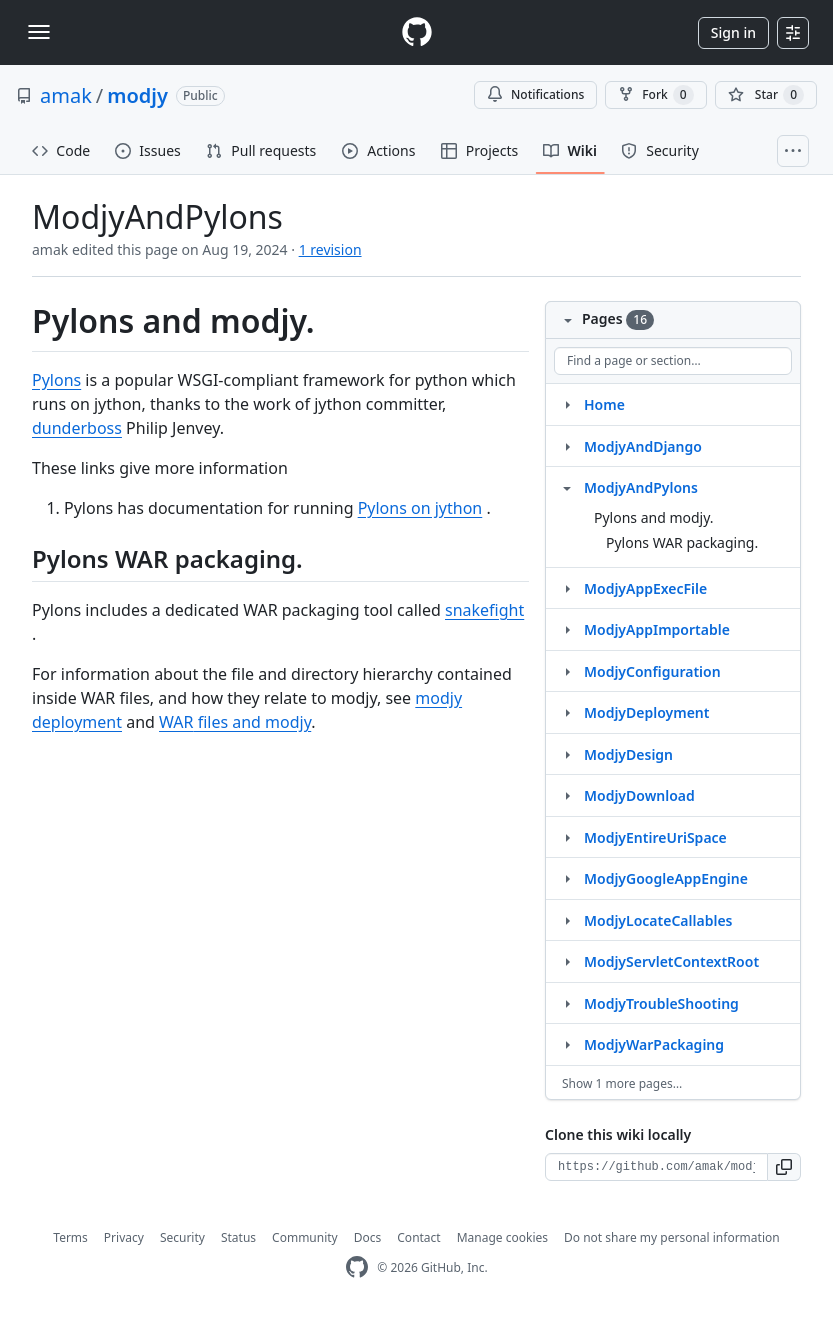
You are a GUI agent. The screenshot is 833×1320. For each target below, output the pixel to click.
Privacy (124, 1237)
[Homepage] (417, 32)
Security (182, 1237)
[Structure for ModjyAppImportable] (567, 629)
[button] (784, 1167)
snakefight (484, 610)
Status (238, 1237)
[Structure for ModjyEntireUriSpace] (567, 837)
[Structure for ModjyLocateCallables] (567, 920)
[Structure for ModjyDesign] (567, 754)
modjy (137, 95)
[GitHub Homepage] (357, 1267)
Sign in (733, 32)
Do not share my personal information (672, 1237)
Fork (655, 95)
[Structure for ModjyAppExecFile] (567, 588)
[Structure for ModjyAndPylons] (567, 487)
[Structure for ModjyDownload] (567, 795)
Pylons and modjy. (654, 517)
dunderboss (77, 428)
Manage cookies (502, 1237)
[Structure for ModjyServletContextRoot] (567, 961)
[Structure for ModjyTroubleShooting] (567, 1003)
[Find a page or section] (673, 361)
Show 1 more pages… (622, 1083)
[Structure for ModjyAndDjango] (567, 446)
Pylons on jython (420, 508)
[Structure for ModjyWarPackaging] (567, 1044)
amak (66, 95)
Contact (418, 1237)
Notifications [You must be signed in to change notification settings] (535, 94)
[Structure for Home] (567, 404)
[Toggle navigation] (39, 32)
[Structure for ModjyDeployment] (567, 712)
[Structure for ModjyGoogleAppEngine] (567, 878)
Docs (368, 1237)
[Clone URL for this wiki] (656, 1167)
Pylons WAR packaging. (682, 542)
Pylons (56, 380)
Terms (70, 1237)
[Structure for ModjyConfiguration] (567, 671)
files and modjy (235, 722)
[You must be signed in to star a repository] (766, 95)
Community (305, 1237)
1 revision (330, 249)
